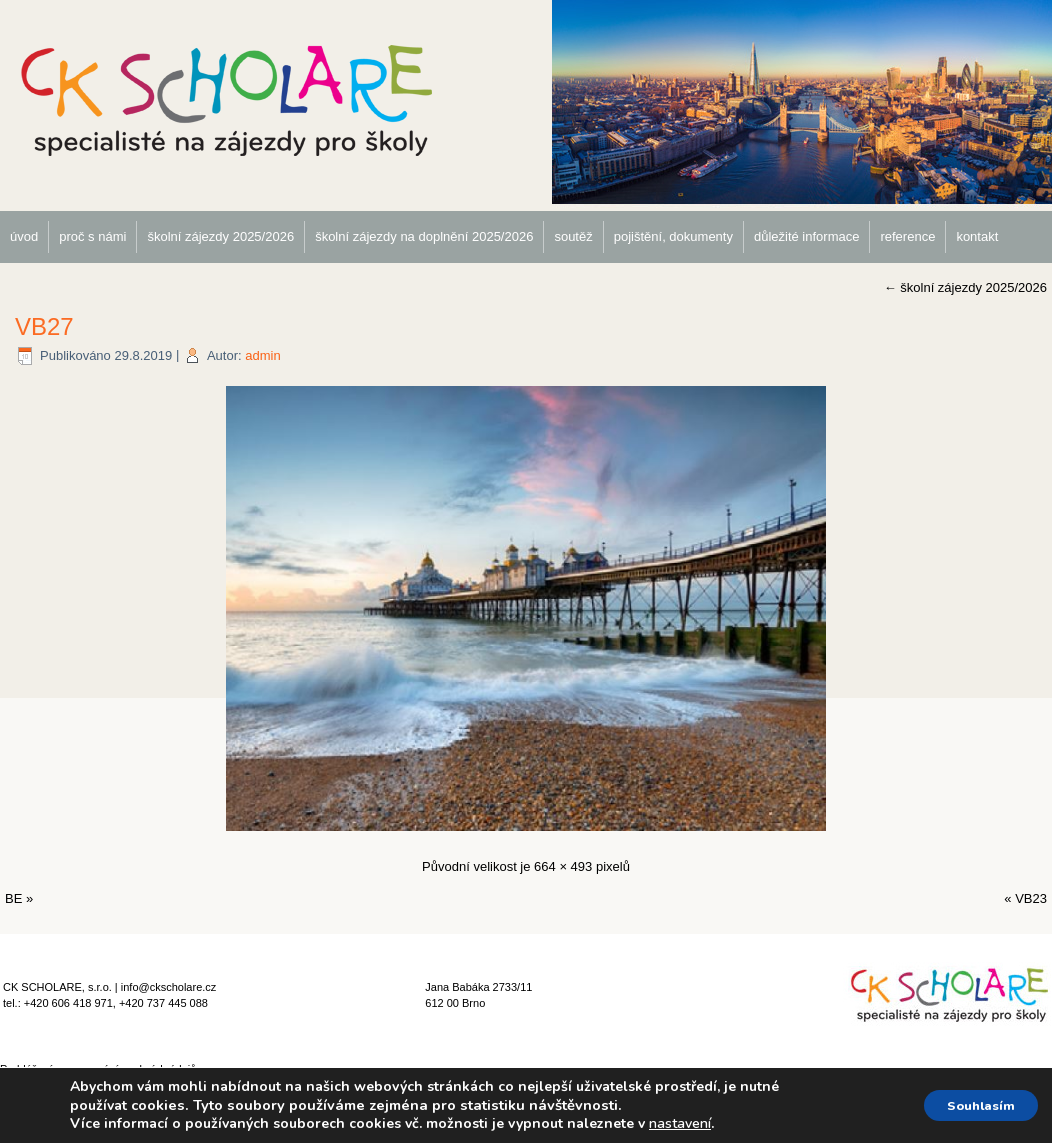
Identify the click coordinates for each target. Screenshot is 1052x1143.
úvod (24, 236)
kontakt (977, 236)
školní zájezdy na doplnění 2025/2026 (424, 236)
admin (262, 355)
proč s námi (92, 236)
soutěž (573, 236)
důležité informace (807, 236)
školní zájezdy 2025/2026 (220, 236)
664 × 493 (563, 866)
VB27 (44, 326)
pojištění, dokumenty (673, 236)
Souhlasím (970, 1105)
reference (907, 236)
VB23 (1031, 898)
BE (13, 898)
